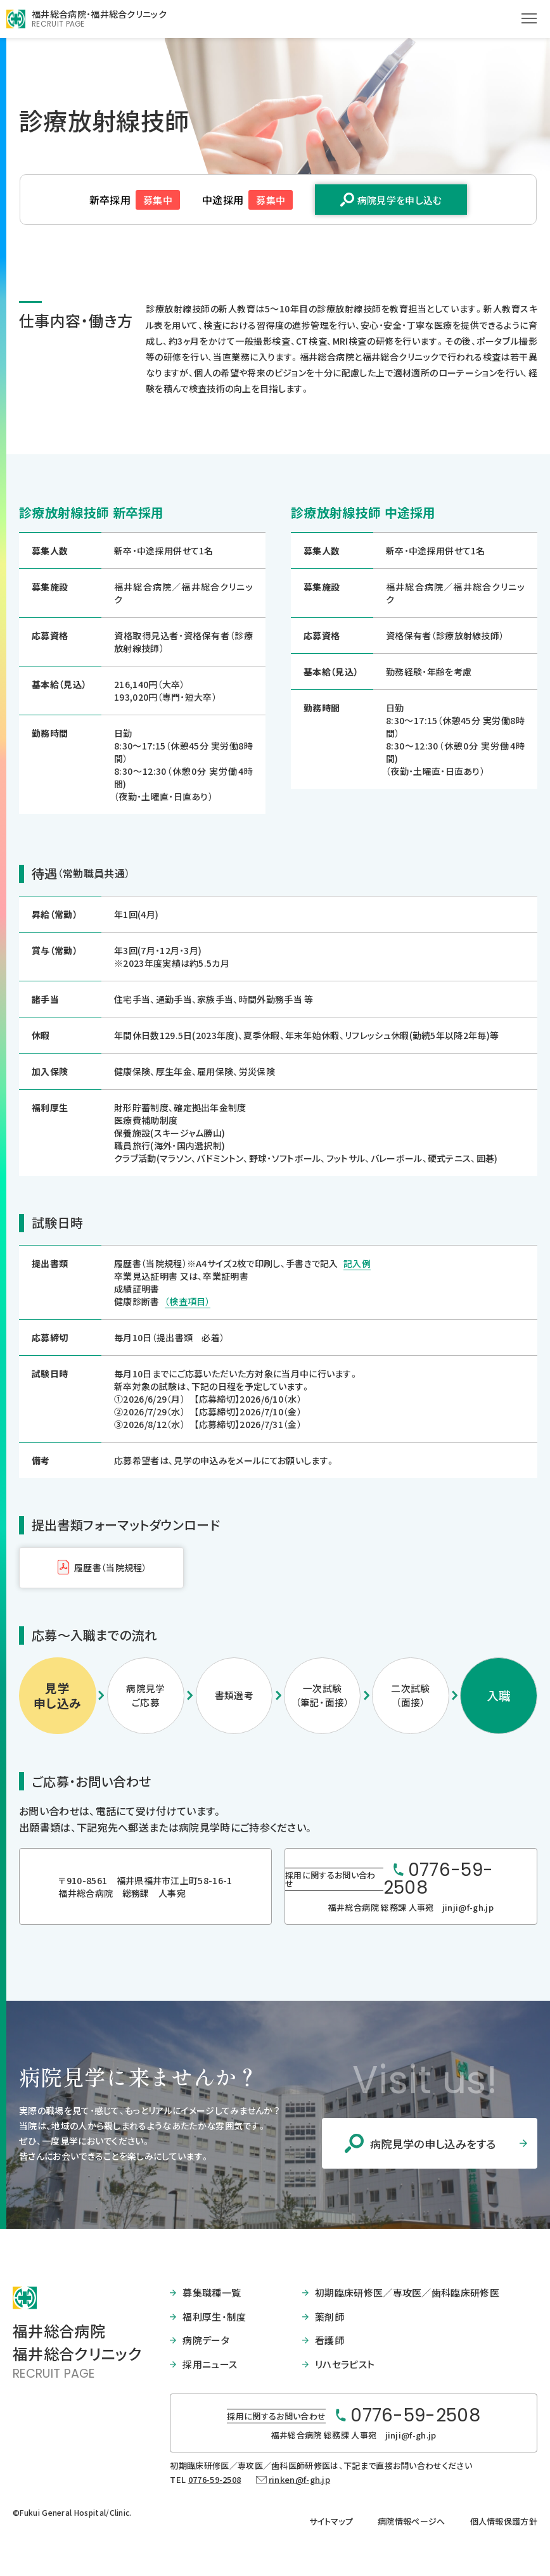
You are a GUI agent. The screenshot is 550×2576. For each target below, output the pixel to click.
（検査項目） (187, 1301)
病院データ (205, 2340)
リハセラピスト (344, 2364)
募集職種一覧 (211, 2292)
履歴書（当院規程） (110, 1567)
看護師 (329, 2340)
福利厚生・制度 (214, 2316)
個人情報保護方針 (504, 2521)
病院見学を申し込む (399, 200)
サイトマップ (331, 2521)
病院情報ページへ (411, 2521)
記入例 (357, 1263)
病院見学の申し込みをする (433, 2144)
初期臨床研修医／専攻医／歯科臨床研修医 (407, 2292)
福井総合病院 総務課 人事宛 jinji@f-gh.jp (411, 1907)
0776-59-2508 (214, 2479)
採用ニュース (209, 2364)
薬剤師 (329, 2316)
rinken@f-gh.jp (299, 2479)
